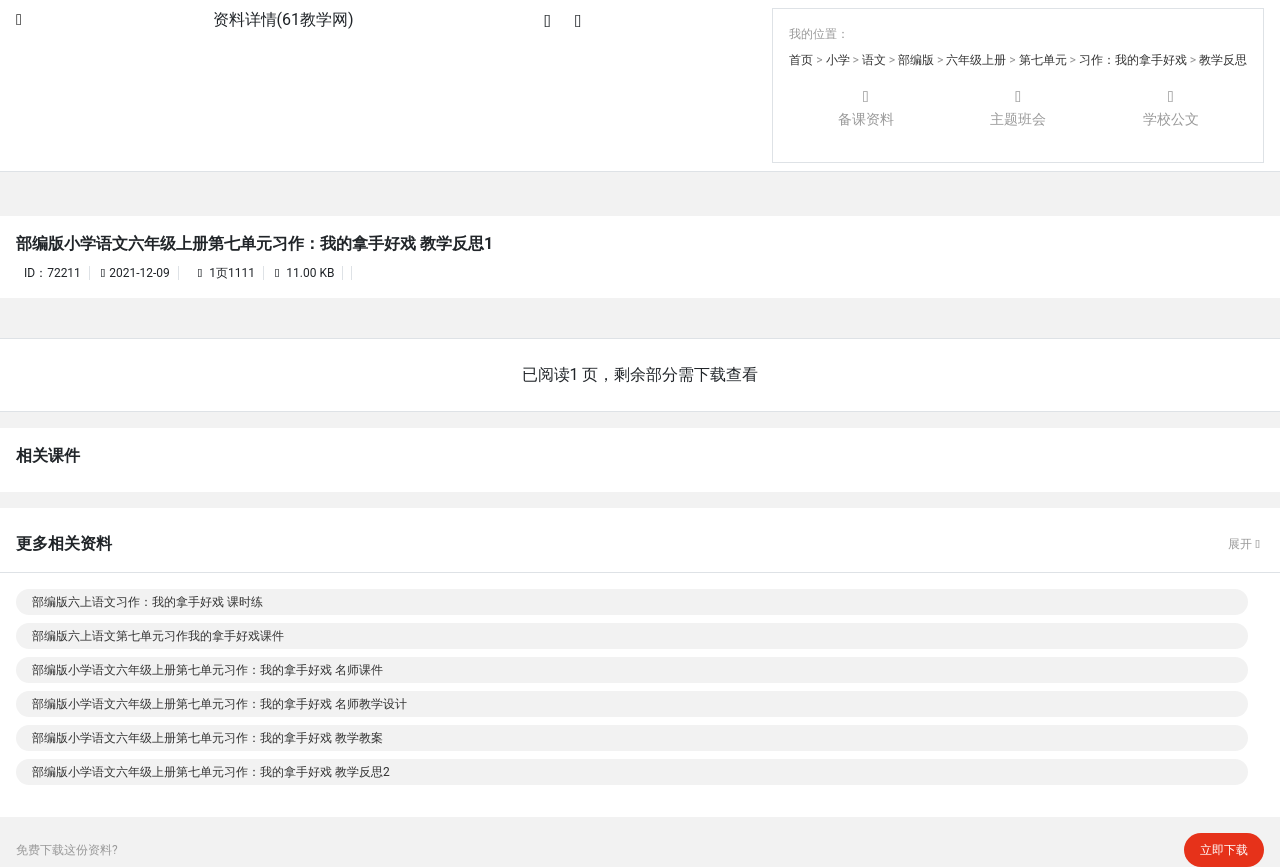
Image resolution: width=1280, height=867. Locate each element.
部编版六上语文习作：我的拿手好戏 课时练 (147, 602)
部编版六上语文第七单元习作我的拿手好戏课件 (158, 636)
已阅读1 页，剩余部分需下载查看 (640, 374)
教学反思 (1223, 60)
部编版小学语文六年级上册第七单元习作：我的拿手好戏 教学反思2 (211, 772)
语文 (874, 60)
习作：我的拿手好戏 (1133, 60)
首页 (801, 60)
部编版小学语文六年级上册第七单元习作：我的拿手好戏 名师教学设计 (219, 704)
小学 (838, 60)
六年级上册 (976, 60)
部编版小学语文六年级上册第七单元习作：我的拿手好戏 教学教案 (207, 738)
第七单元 (1043, 60)
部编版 (916, 60)
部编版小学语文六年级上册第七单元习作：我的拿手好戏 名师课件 (207, 670)
